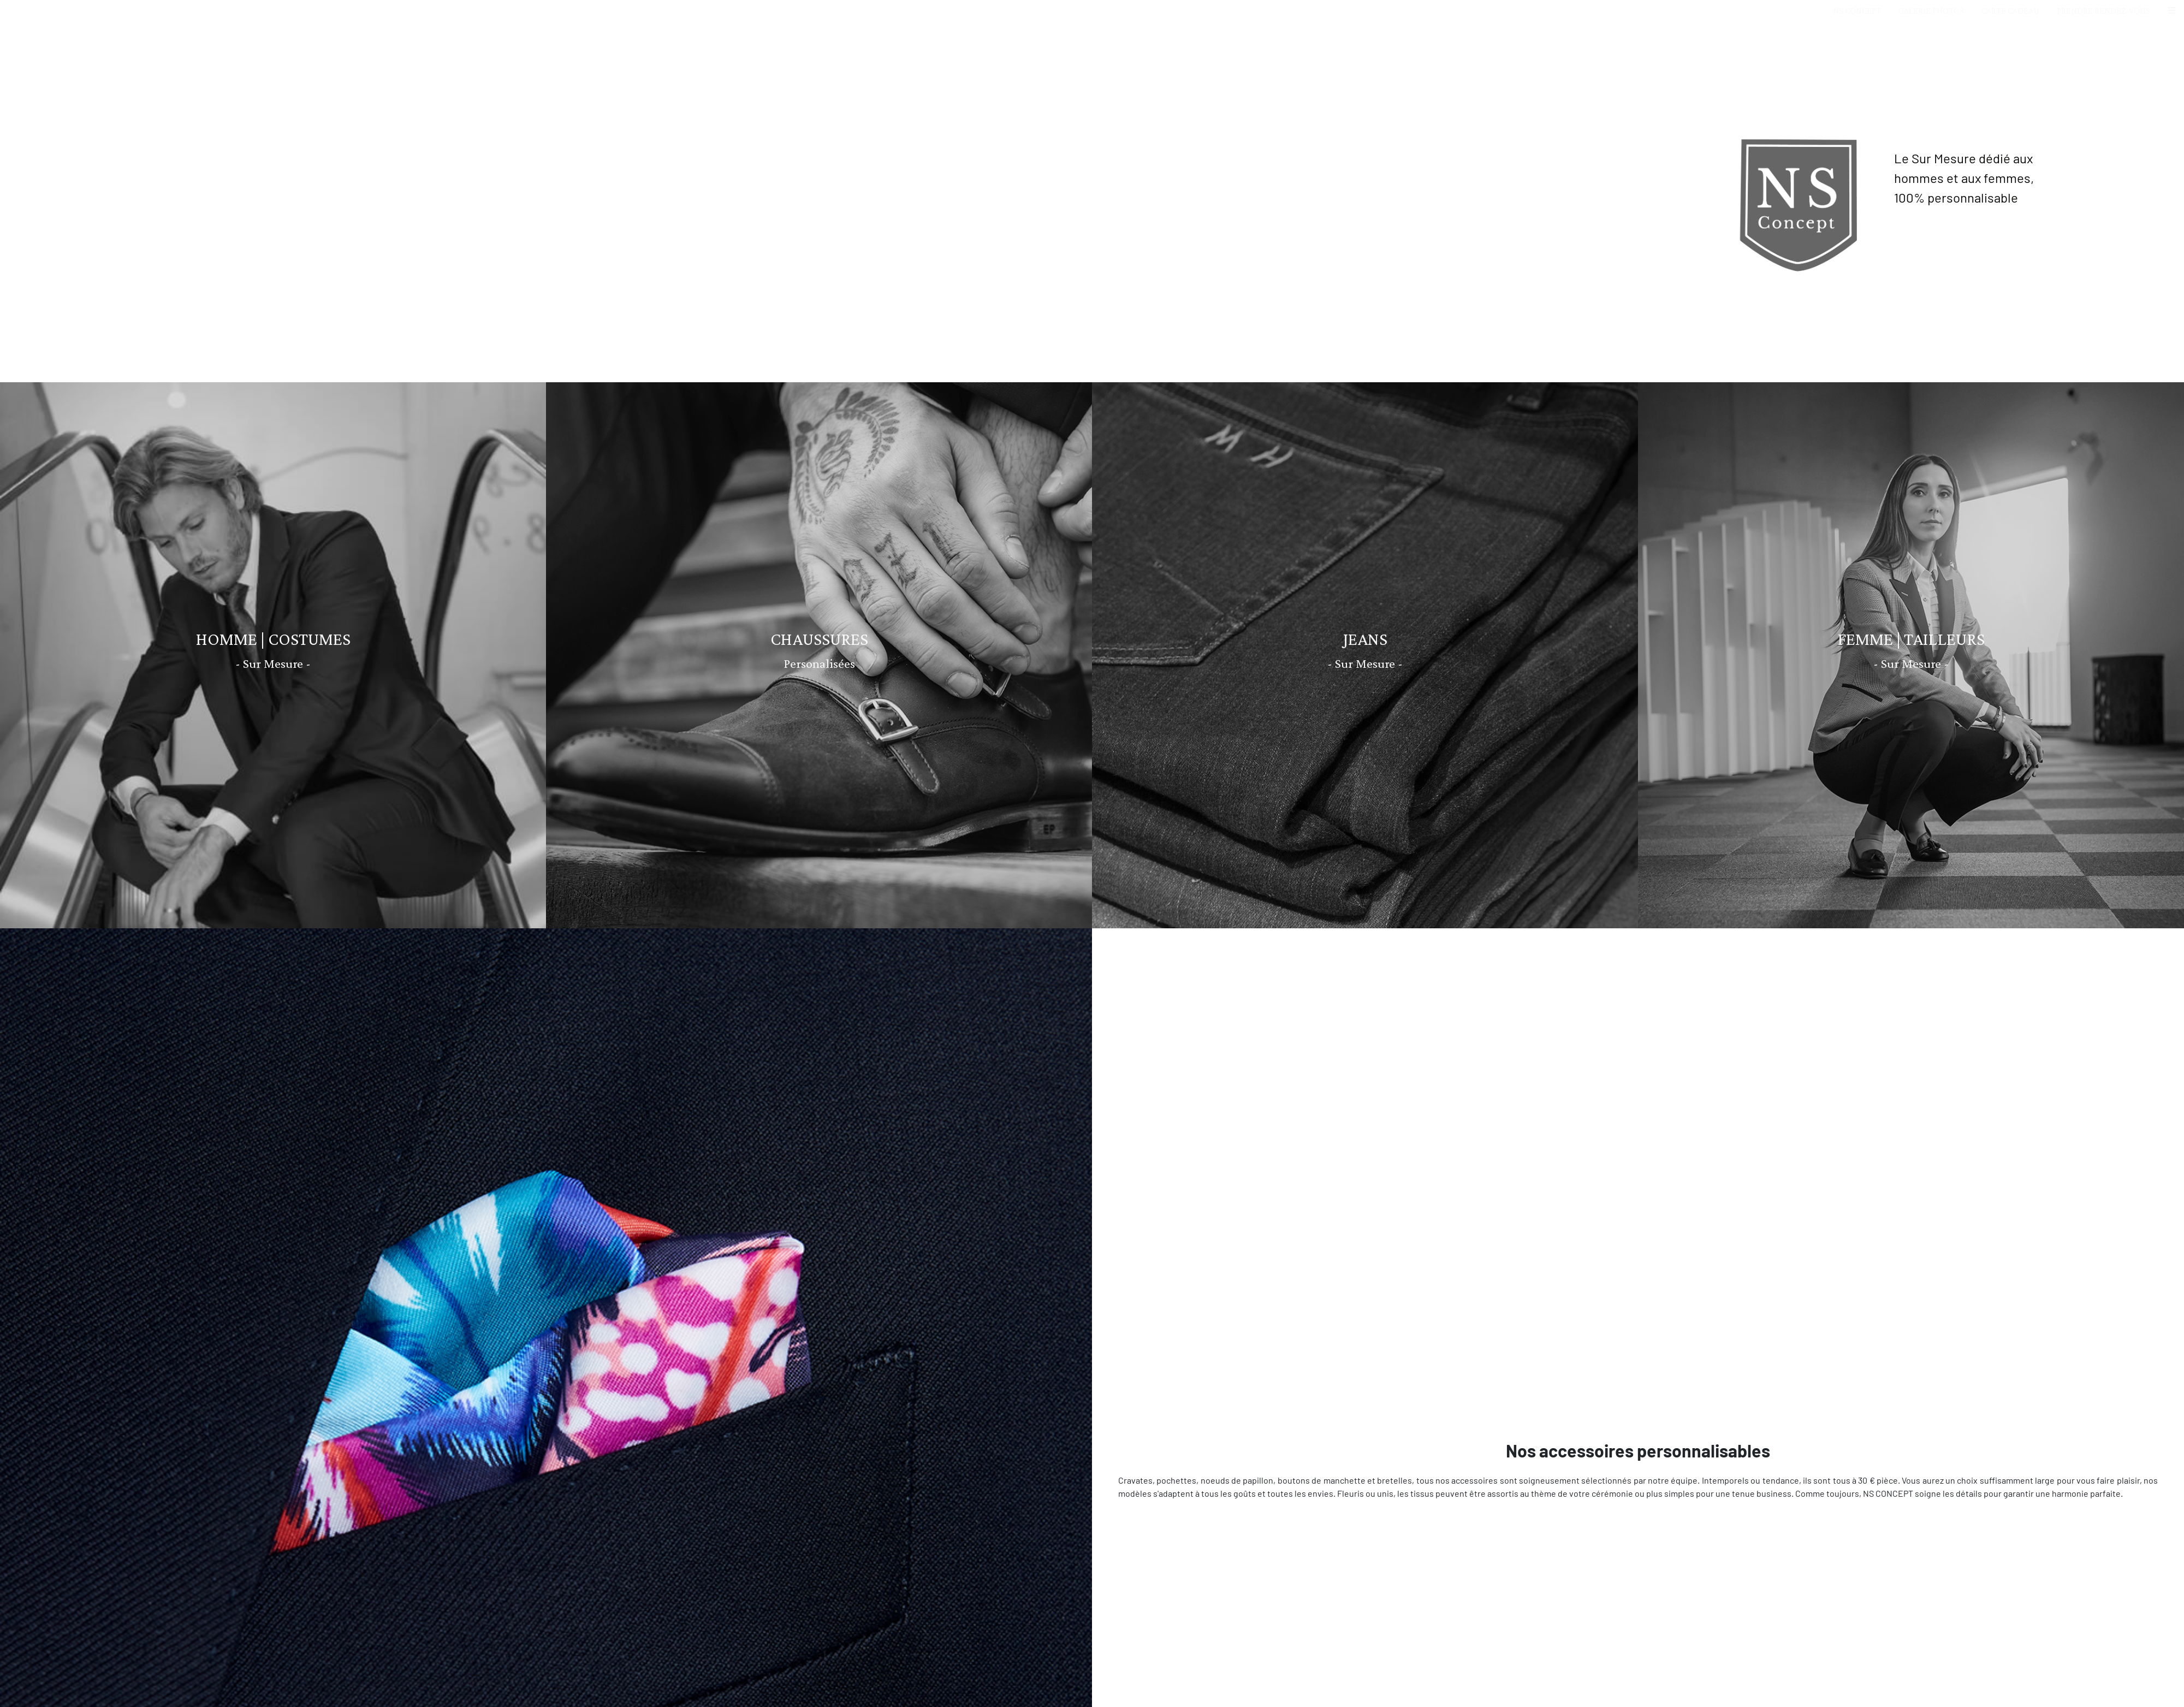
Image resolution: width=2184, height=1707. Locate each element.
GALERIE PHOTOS (1931, 10)
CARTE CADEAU (2010, 10)
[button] (2171, 11)
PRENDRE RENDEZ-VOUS (2103, 10)
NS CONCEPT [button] (1857, 10)
